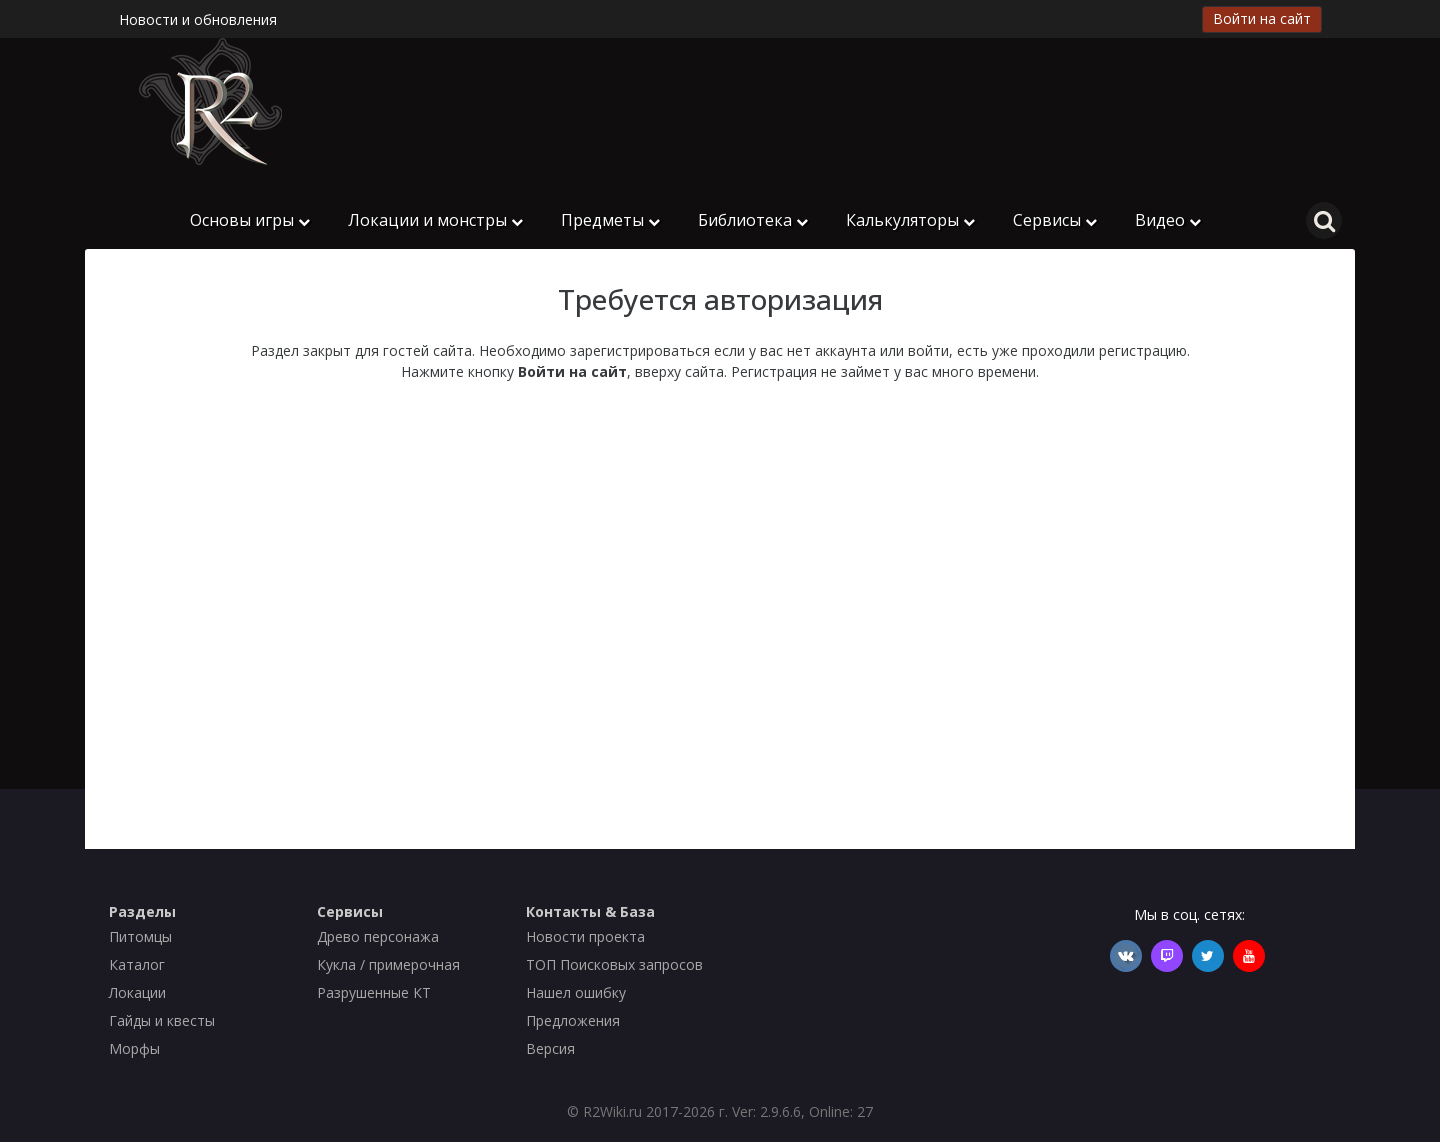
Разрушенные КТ (374, 992)
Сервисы (1055, 220)
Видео (1168, 220)
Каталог (137, 964)
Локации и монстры (435, 220)
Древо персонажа (378, 936)
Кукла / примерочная (388, 964)
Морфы (134, 1048)
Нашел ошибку (576, 992)
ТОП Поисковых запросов (614, 964)
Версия (550, 1048)
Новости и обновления (198, 19)
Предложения (573, 1020)
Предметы (610, 220)
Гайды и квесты (162, 1020)
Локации (137, 992)
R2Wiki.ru (612, 1111)
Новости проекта (585, 936)
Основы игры (250, 220)
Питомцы (140, 936)
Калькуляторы (910, 220)
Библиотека (753, 220)
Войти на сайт (1262, 18)
